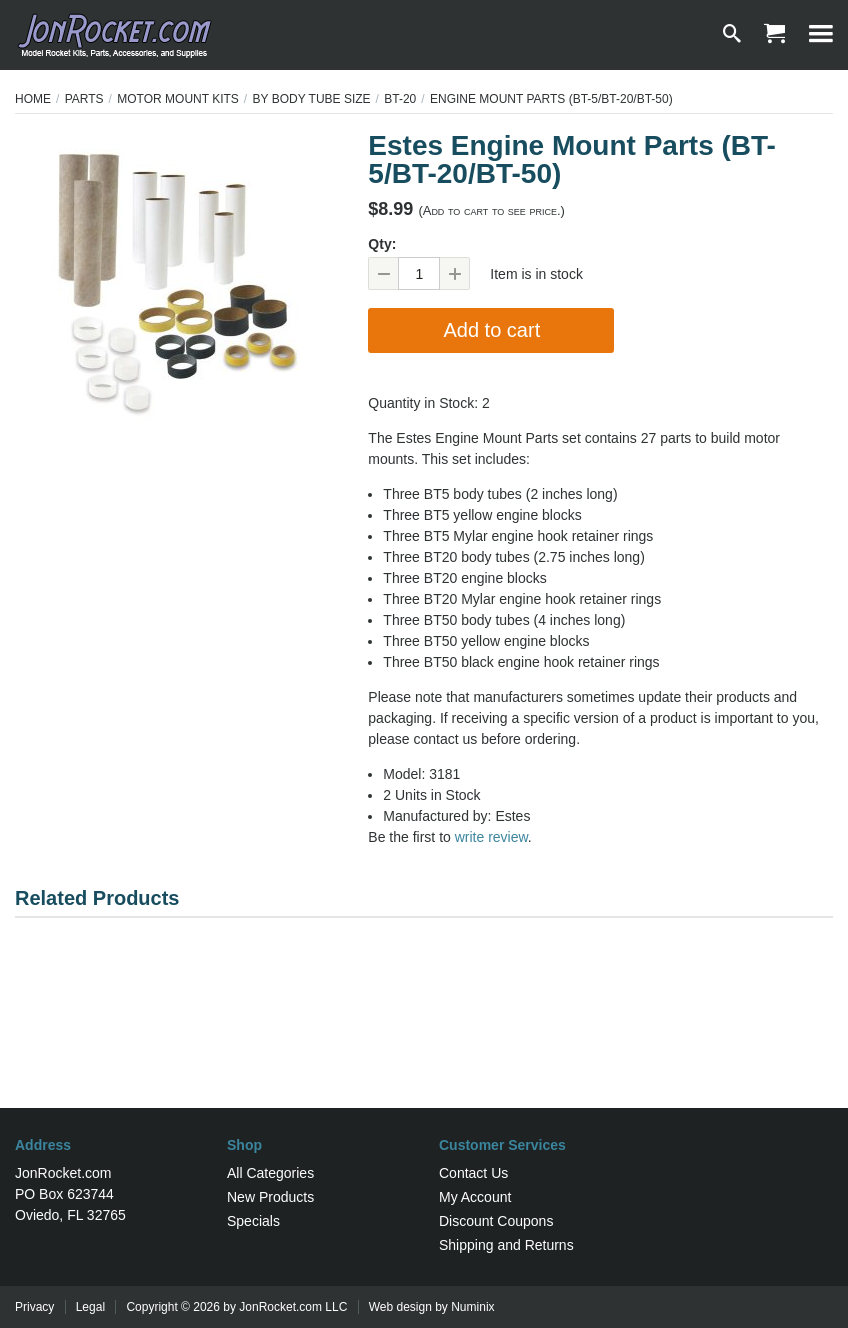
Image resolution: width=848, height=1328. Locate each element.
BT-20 (400, 99)
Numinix (472, 1307)
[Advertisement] (424, 1043)
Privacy (34, 1307)
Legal (90, 1307)
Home (33, 99)
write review (491, 837)
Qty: (382, 244)
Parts (84, 99)
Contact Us (473, 1173)
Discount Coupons (496, 1221)
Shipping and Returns (506, 1245)
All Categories (270, 1173)
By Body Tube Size (312, 99)
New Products (270, 1197)
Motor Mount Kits (178, 99)
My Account (475, 1197)
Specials (253, 1221)
